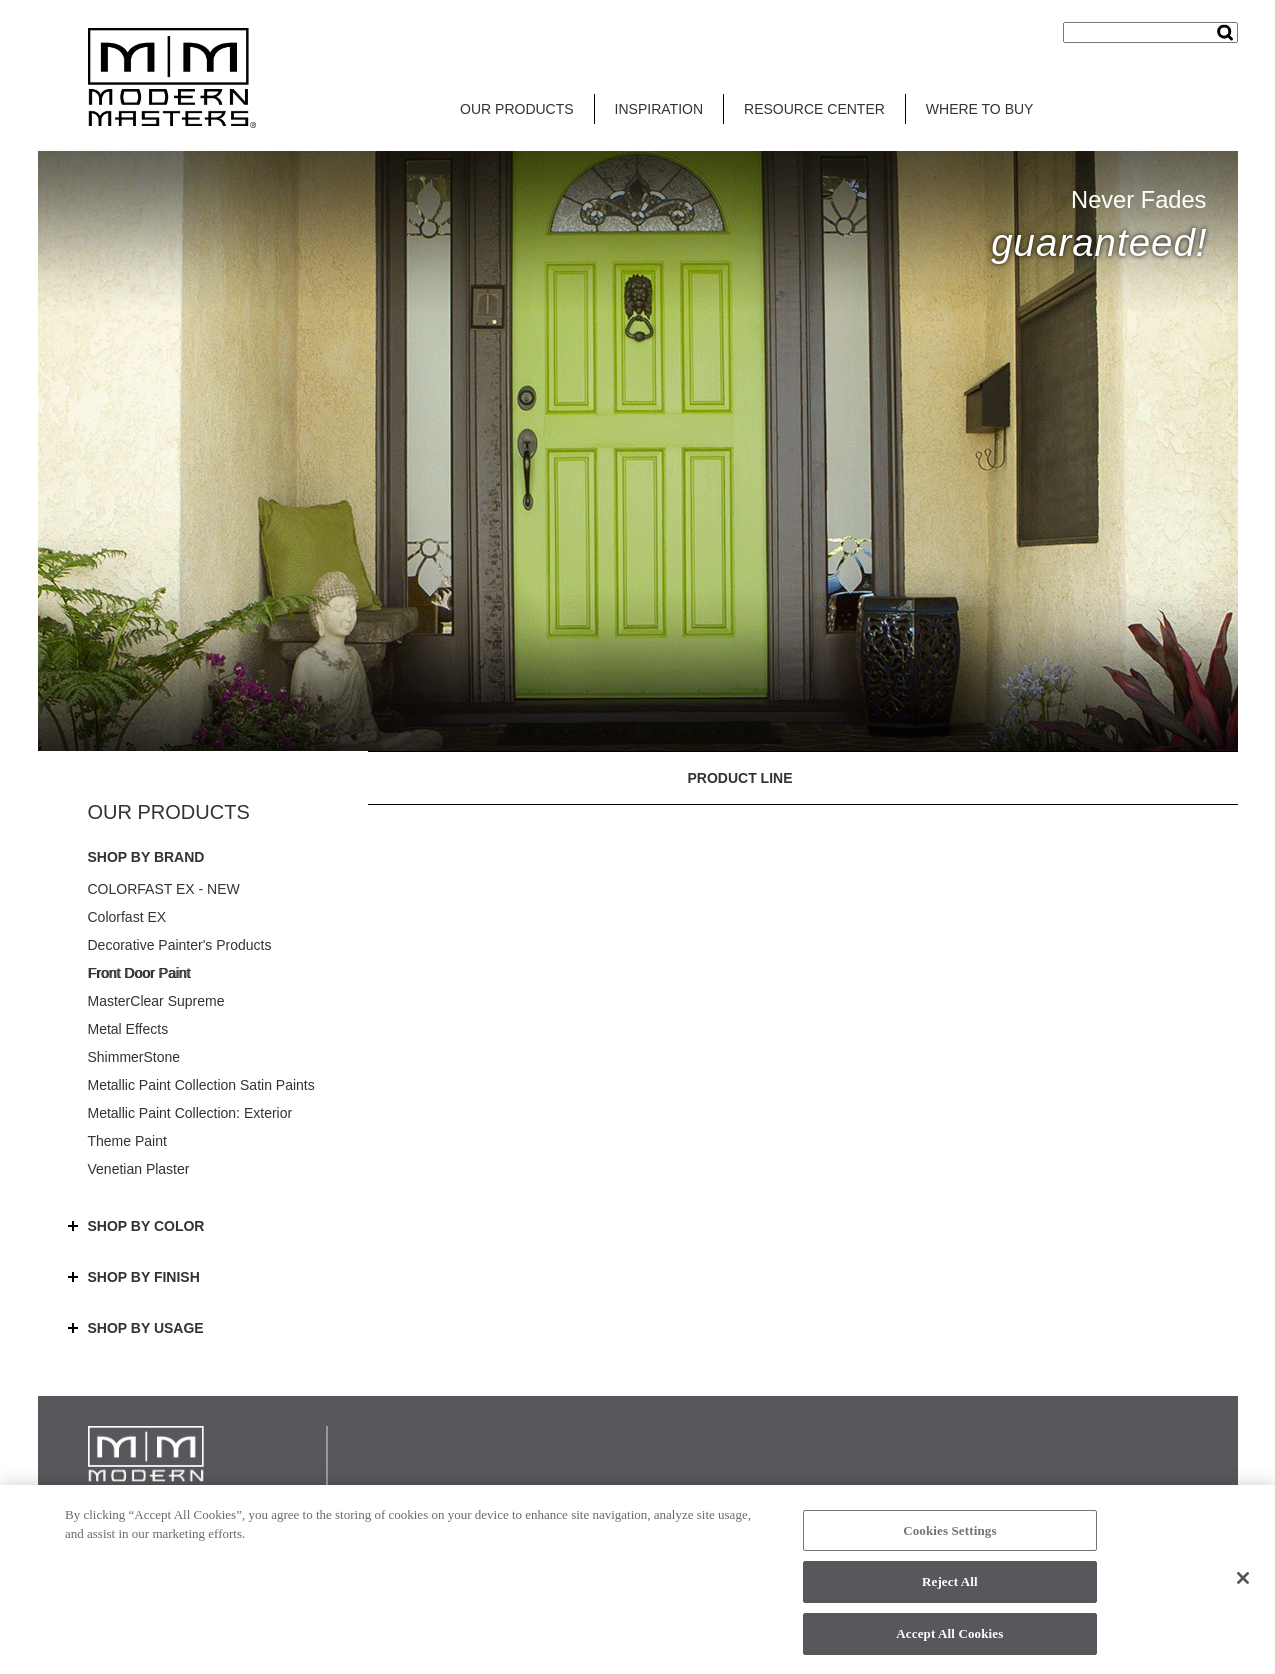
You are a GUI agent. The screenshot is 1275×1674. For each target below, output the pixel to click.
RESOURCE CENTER (814, 109)
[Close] (1243, 1583)
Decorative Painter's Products (180, 945)
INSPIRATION (659, 109)
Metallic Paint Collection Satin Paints (201, 1085)
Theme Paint (127, 1141)
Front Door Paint (139, 973)
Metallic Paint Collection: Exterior (190, 1113)
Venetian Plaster (139, 1169)
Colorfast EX (127, 917)
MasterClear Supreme (156, 1001)
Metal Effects (128, 1029)
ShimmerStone (134, 1057)
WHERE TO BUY (980, 109)
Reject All (950, 1587)
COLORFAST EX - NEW (164, 889)
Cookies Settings (949, 1535)
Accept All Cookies (949, 1639)
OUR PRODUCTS (517, 109)
